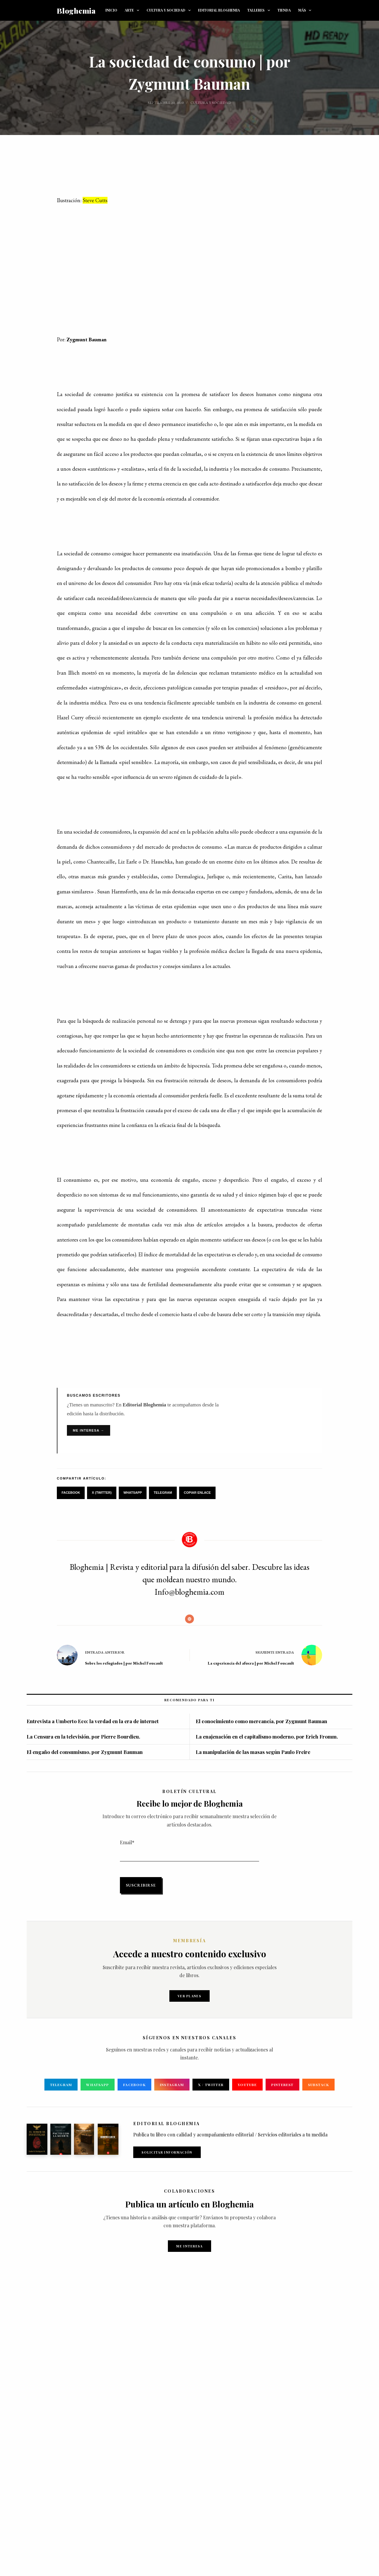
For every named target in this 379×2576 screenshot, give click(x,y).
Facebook (71, 1492)
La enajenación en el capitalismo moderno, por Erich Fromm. (267, 1736)
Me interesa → (88, 1430)
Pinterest (283, 2084)
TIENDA (284, 10)
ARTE (133, 10)
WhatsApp (132, 1492)
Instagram (171, 2084)
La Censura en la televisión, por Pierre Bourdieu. (83, 1736)
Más (306, 10)
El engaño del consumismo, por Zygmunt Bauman (85, 1752)
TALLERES (259, 10)
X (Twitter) (102, 1492)
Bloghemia (76, 10)
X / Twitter (211, 2084)
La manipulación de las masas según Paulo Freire (253, 1752)
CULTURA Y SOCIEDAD (170, 10)
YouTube (248, 2084)
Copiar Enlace (197, 1492)
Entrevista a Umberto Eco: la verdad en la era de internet (93, 1721)
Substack (320, 2084)
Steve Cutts (95, 200)
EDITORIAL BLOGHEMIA (219, 10)
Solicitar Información (167, 2152)
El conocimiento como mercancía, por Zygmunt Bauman (261, 1721)
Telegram (163, 1492)
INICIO (111, 10)
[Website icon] (189, 1619)
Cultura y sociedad (210, 102)
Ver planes (189, 1996)
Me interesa (189, 2246)
